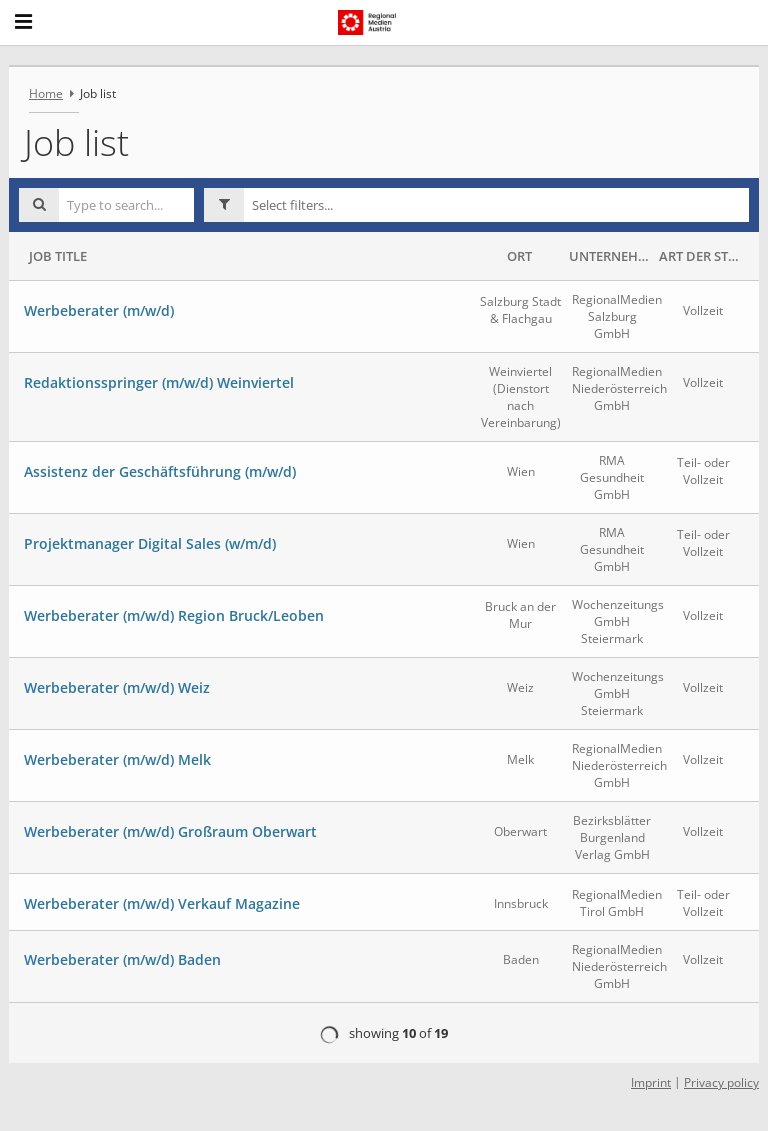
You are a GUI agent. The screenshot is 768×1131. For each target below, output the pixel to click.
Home (46, 93)
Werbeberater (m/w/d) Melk (117, 759)
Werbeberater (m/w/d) (99, 310)
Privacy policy (721, 1082)
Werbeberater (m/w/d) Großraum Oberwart (170, 831)
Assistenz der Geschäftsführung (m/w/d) (160, 471)
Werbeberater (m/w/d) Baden (122, 959)
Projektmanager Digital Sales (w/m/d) (150, 543)
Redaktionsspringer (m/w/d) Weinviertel (159, 382)
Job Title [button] (58, 256)
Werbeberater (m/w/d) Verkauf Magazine (162, 903)
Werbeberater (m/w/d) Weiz (117, 687)
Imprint (651, 1082)
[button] (496, 205)
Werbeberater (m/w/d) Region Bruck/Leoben (174, 615)
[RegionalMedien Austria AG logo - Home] (376, 22)
